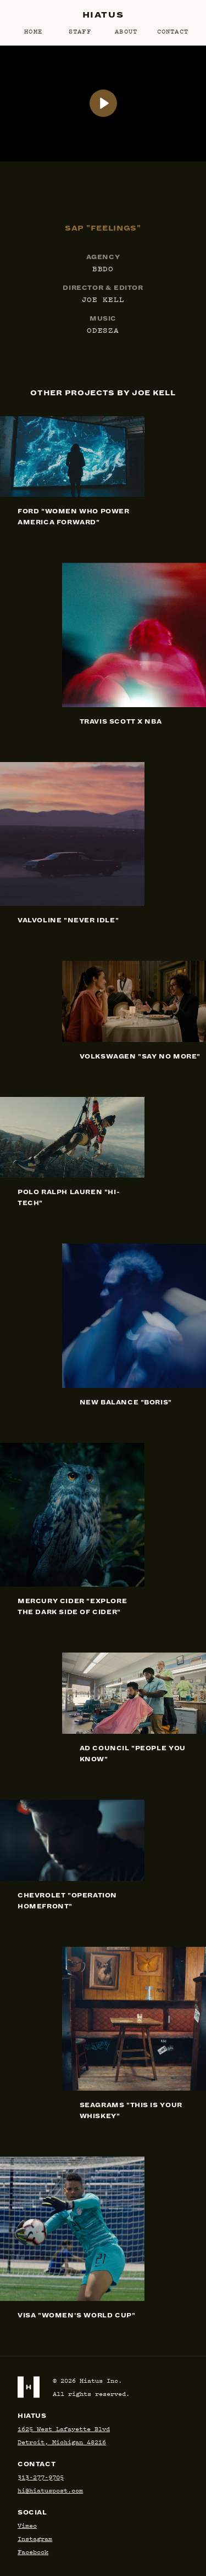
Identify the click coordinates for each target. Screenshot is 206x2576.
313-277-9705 (41, 2477)
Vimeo (27, 2525)
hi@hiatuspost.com (50, 2490)
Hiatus (103, 14)
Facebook (33, 2551)
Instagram (35, 2538)
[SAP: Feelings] (103, 103)
